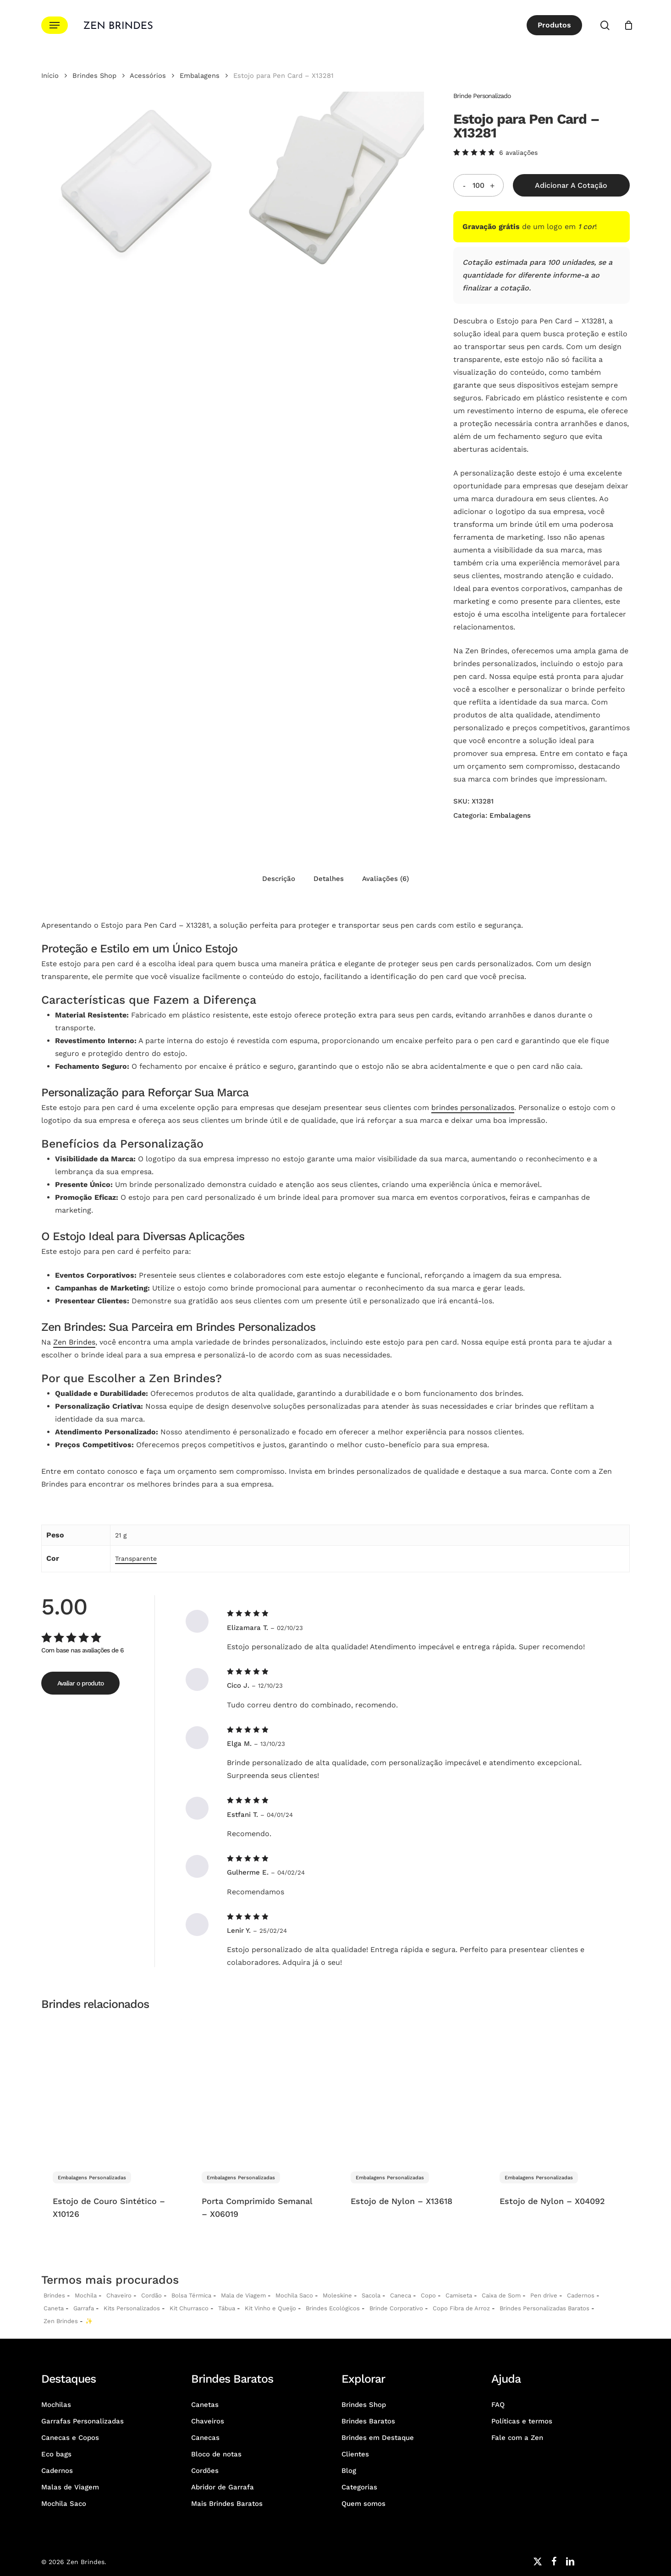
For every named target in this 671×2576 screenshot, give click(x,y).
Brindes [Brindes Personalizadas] (54, 2295)
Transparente (136, 1558)
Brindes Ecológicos (333, 2308)
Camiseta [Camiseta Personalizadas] (459, 2295)
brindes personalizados (472, 1107)
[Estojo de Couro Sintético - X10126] (111, 2089)
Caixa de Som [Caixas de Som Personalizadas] (501, 2295)
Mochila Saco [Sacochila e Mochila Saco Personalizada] (294, 2295)
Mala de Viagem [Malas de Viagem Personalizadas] (243, 2295)
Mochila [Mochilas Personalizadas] (86, 2295)
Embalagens (200, 75)
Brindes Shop (94, 75)
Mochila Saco (63, 2503)
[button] (54, 25)
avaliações (518, 152)
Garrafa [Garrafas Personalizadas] (83, 2308)
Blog (348, 2471)
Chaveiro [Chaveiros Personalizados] (119, 2295)
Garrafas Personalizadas (82, 2421)
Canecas (205, 2438)
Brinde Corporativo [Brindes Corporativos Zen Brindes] (396, 2308)
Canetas (205, 2405)
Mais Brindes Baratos (227, 2503)
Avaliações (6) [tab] (385, 879)
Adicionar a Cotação (571, 185)
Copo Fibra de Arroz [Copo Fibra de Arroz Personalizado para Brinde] (461, 2308)
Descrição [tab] (278, 879)
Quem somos (363, 2503)
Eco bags (56, 2454)
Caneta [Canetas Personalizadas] (54, 2308)
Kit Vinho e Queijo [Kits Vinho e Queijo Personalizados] (270, 2308)
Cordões (205, 2471)
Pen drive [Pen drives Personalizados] (543, 2295)
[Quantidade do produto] (478, 185)
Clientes (355, 2454)
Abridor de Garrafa (222, 2487)
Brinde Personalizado (482, 95)
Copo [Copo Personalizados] (428, 2295)
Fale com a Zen (517, 2438)
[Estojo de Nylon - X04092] (558, 2089)
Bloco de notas (216, 2454)
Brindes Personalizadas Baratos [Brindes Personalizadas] (544, 2308)
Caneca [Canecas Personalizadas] (400, 2295)
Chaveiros (207, 2421)
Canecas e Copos (70, 2438)
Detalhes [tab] (329, 879)
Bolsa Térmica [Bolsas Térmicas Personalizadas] (191, 2295)
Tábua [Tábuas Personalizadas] (226, 2308)
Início (50, 75)
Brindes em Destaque (377, 2438)
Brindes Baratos (368, 2421)
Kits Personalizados (132, 2308)
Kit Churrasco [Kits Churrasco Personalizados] (189, 2308)
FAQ (498, 2405)
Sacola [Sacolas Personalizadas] (371, 2295)
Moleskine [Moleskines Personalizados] (337, 2295)
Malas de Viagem (70, 2487)
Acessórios (148, 75)
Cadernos (580, 2295)
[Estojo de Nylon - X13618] (409, 2089)
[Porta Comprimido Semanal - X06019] (260, 2089)
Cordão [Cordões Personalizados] (151, 2295)
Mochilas (56, 2405)
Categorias (359, 2487)
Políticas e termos (521, 2421)
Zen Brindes (74, 1342)
